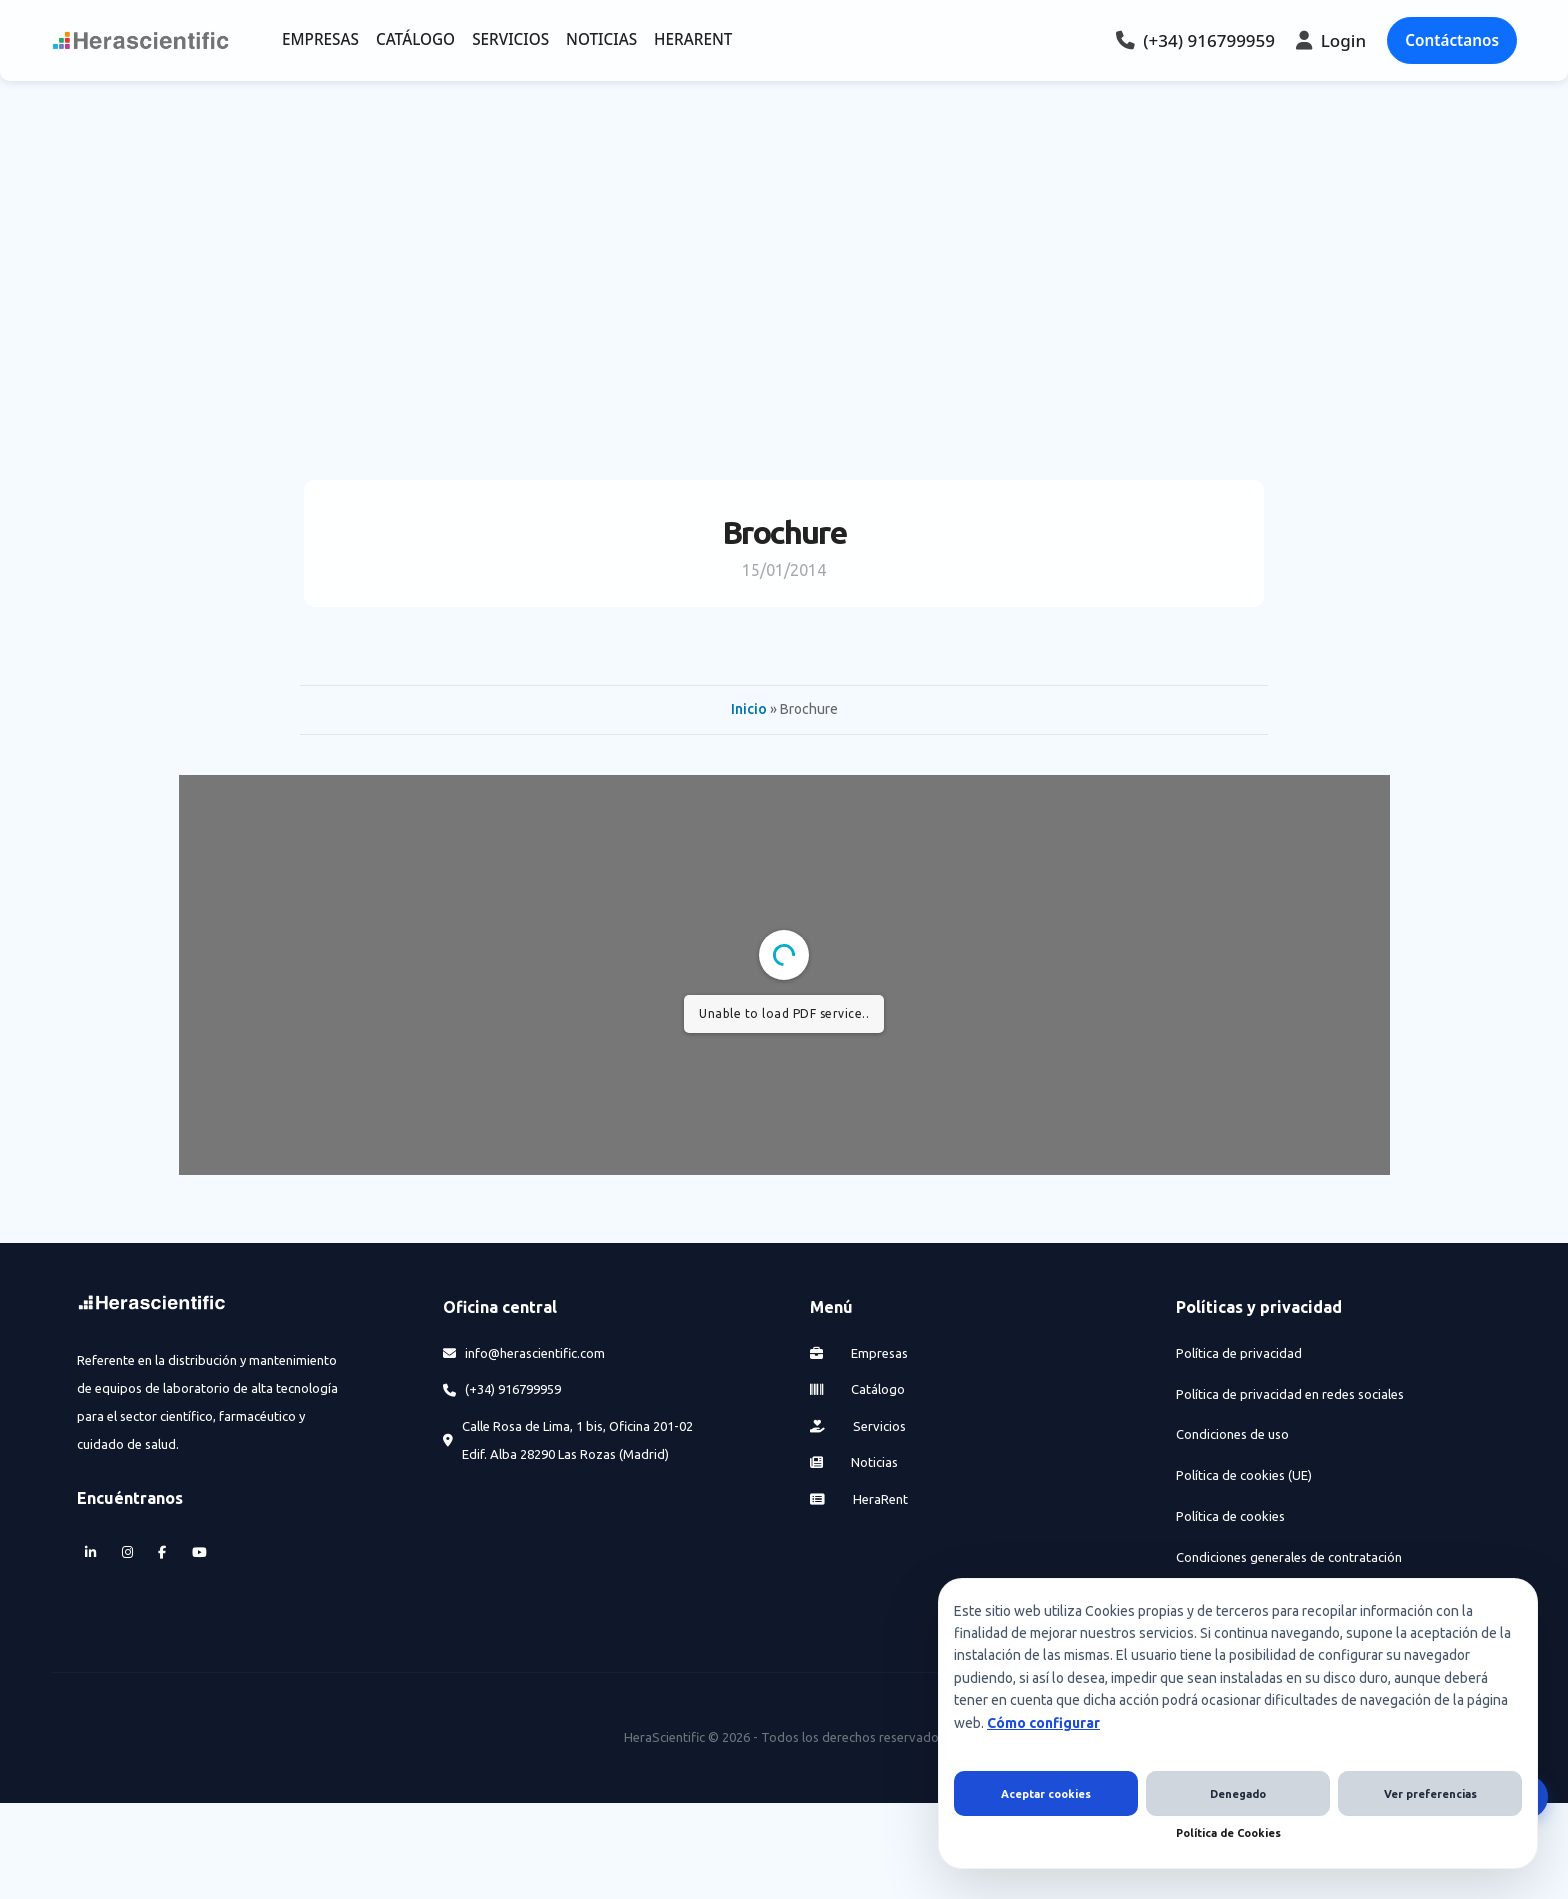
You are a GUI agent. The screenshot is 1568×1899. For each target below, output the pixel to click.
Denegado (1238, 1794)
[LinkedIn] (91, 1553)
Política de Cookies (1228, 1833)
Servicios (858, 1426)
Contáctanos (1452, 40)
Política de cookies (1230, 1516)
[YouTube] (199, 1553)
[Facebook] (162, 1553)
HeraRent (859, 1499)
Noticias (854, 1462)
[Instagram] (127, 1553)
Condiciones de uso (1232, 1434)
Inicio (749, 709)
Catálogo (858, 1389)
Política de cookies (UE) (1244, 1475)
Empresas (859, 1353)
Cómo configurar (1043, 1723)
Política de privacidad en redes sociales (1290, 1394)
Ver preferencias (1430, 1794)
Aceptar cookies (1046, 1794)
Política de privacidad (1239, 1353)
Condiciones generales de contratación (1289, 1557)
